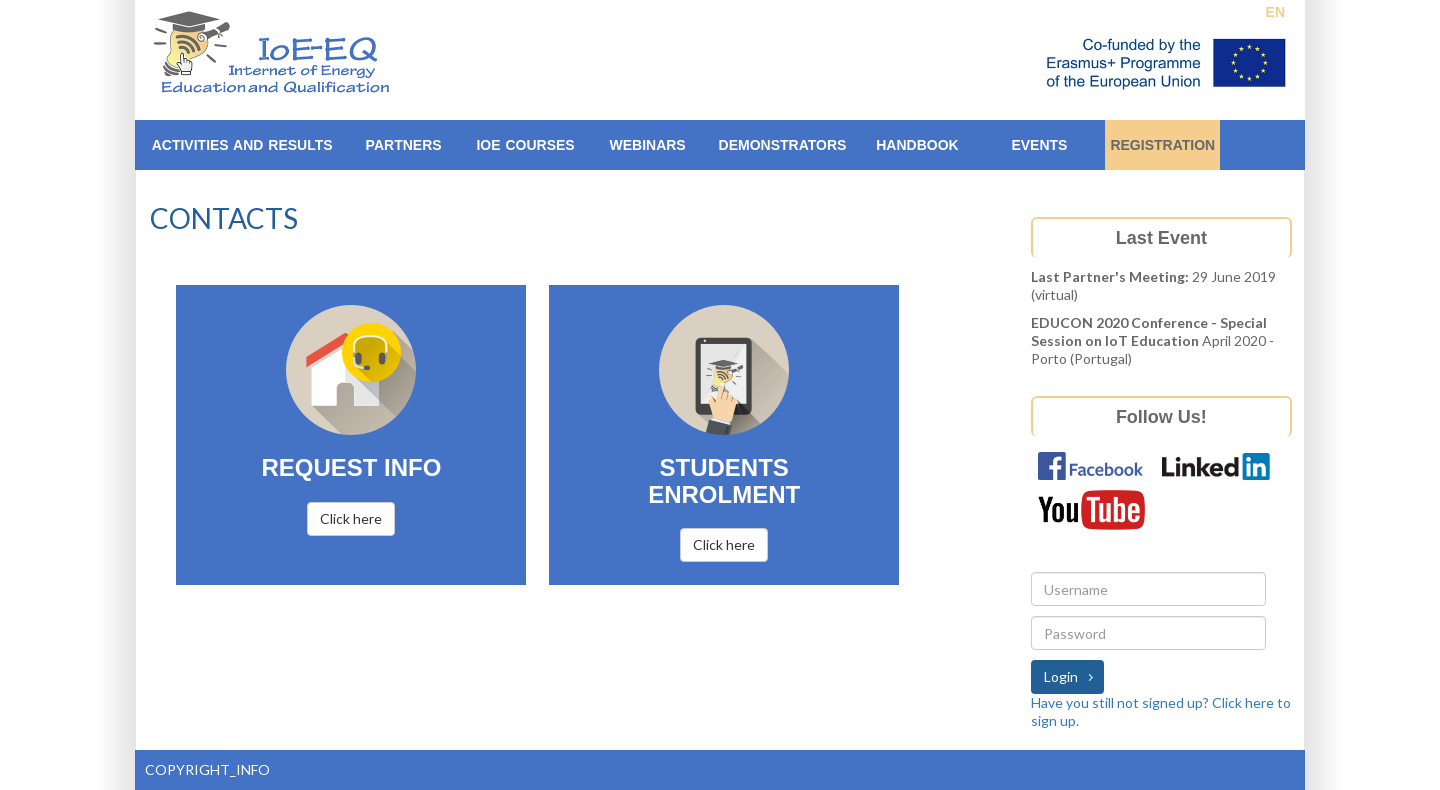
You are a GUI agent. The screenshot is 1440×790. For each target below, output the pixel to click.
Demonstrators (783, 145)
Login (1061, 676)
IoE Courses (525, 145)
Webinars (647, 145)
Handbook (917, 145)
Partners (404, 145)
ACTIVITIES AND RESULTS (242, 145)
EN (1275, 12)
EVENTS (1039, 145)
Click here (351, 518)
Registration (1162, 145)
